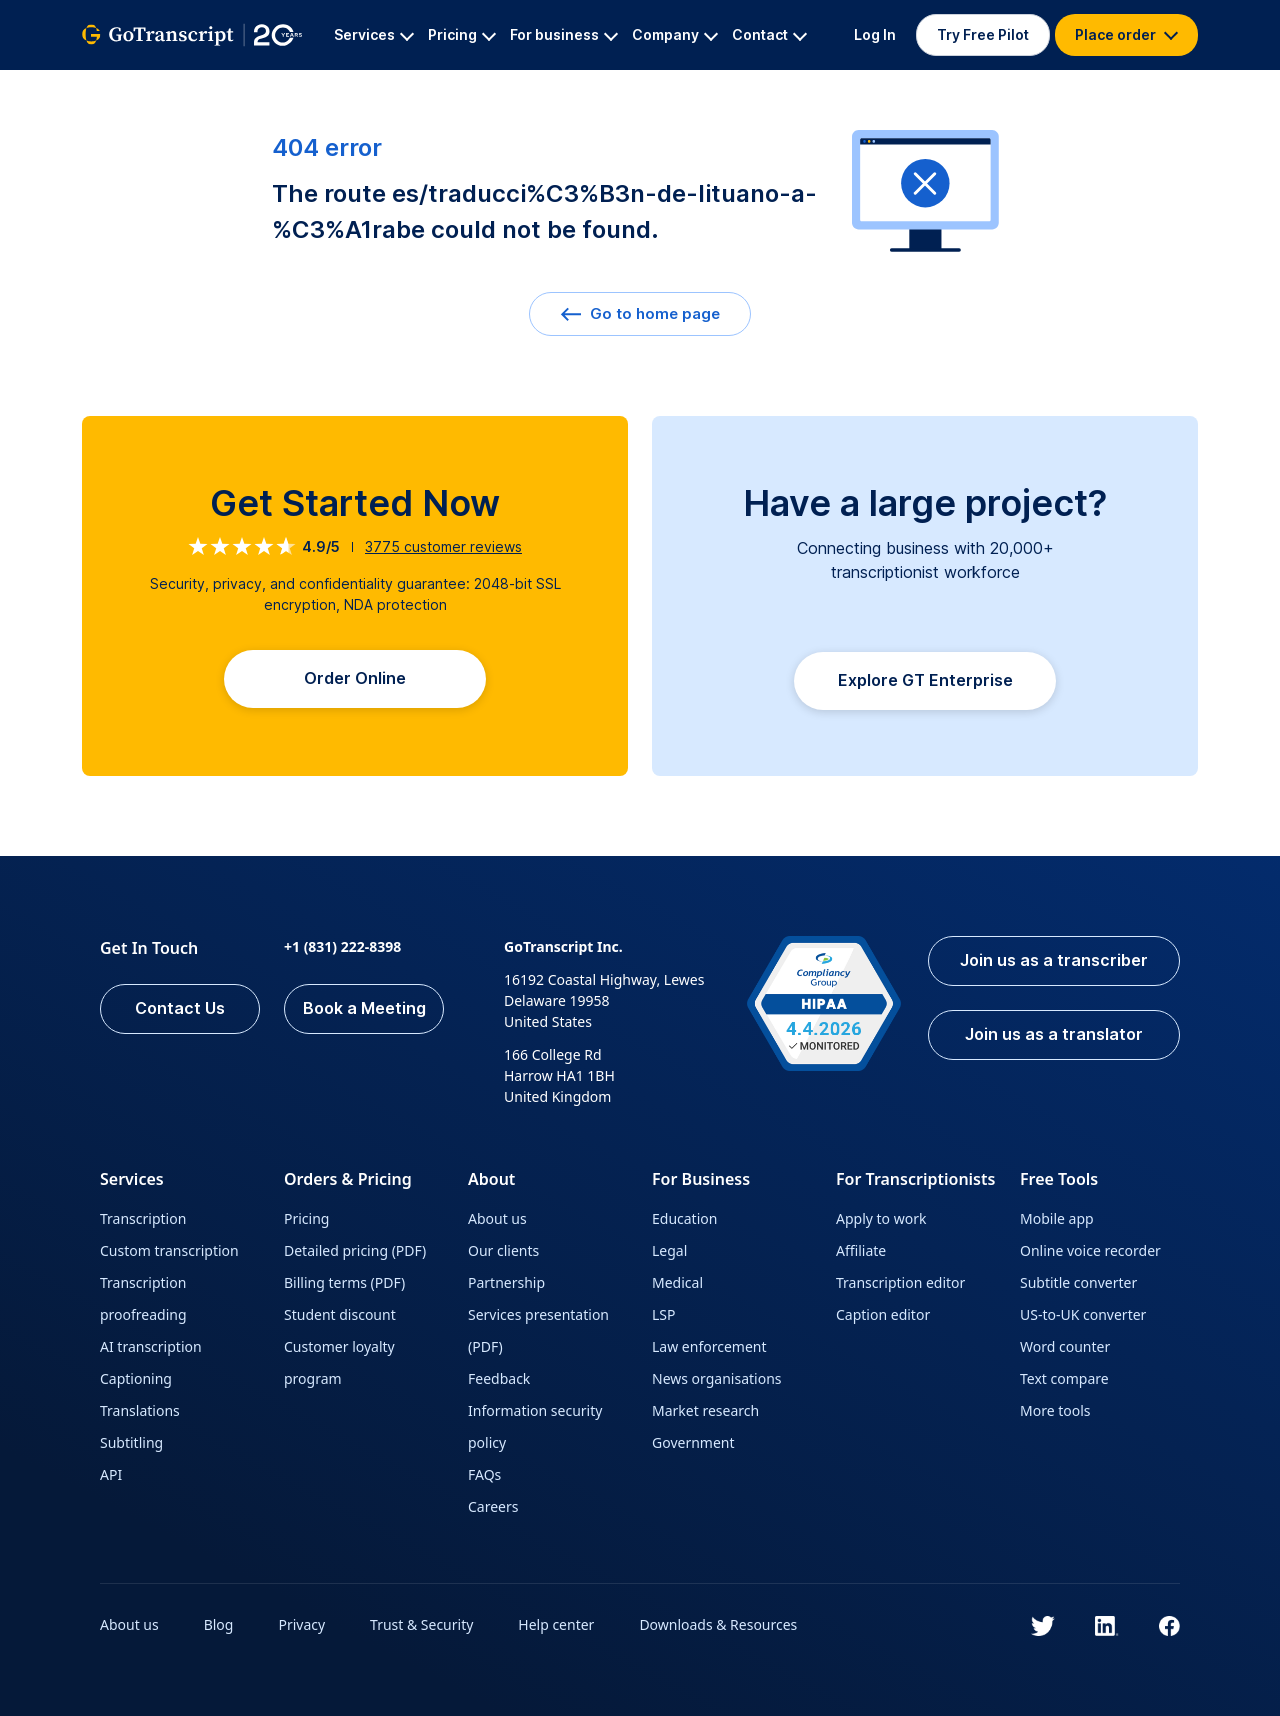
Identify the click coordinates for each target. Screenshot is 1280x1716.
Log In (875, 34)
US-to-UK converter (1083, 1314)
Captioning (136, 1378)
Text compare (1064, 1378)
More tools (1055, 1410)
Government (693, 1442)
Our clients (503, 1250)
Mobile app (1057, 1218)
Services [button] (374, 34)
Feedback (499, 1378)
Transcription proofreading (143, 1298)
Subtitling (131, 1442)
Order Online (355, 679)
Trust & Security (421, 1624)
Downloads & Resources (719, 1624)
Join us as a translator (1054, 1035)
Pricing (306, 1218)
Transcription (143, 1218)
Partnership (506, 1282)
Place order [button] (1126, 34)
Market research (705, 1410)
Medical (677, 1282)
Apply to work (881, 1218)
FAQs (484, 1474)
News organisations (717, 1378)
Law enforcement (709, 1346)
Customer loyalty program (339, 1362)
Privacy (302, 1624)
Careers (493, 1506)
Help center (557, 1624)
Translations (140, 1410)
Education (684, 1218)
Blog (219, 1624)
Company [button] (675, 34)
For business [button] (564, 34)
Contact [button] (769, 34)
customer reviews (443, 546)
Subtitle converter (1078, 1282)
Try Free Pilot (983, 34)
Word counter (1065, 1346)
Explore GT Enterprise (925, 681)
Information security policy (535, 1426)
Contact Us (180, 1009)
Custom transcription (169, 1250)
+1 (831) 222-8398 (342, 946)
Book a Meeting (364, 1009)
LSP (664, 1314)
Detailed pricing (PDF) (355, 1250)
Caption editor (883, 1314)
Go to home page (640, 313)
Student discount (340, 1314)
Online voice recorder (1090, 1250)
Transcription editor (900, 1282)
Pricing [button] (462, 34)
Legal (669, 1250)
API (111, 1474)
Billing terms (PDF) (344, 1282)
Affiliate (861, 1250)
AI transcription (151, 1346)
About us (497, 1218)
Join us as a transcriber (1054, 961)
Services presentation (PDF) (538, 1330)
